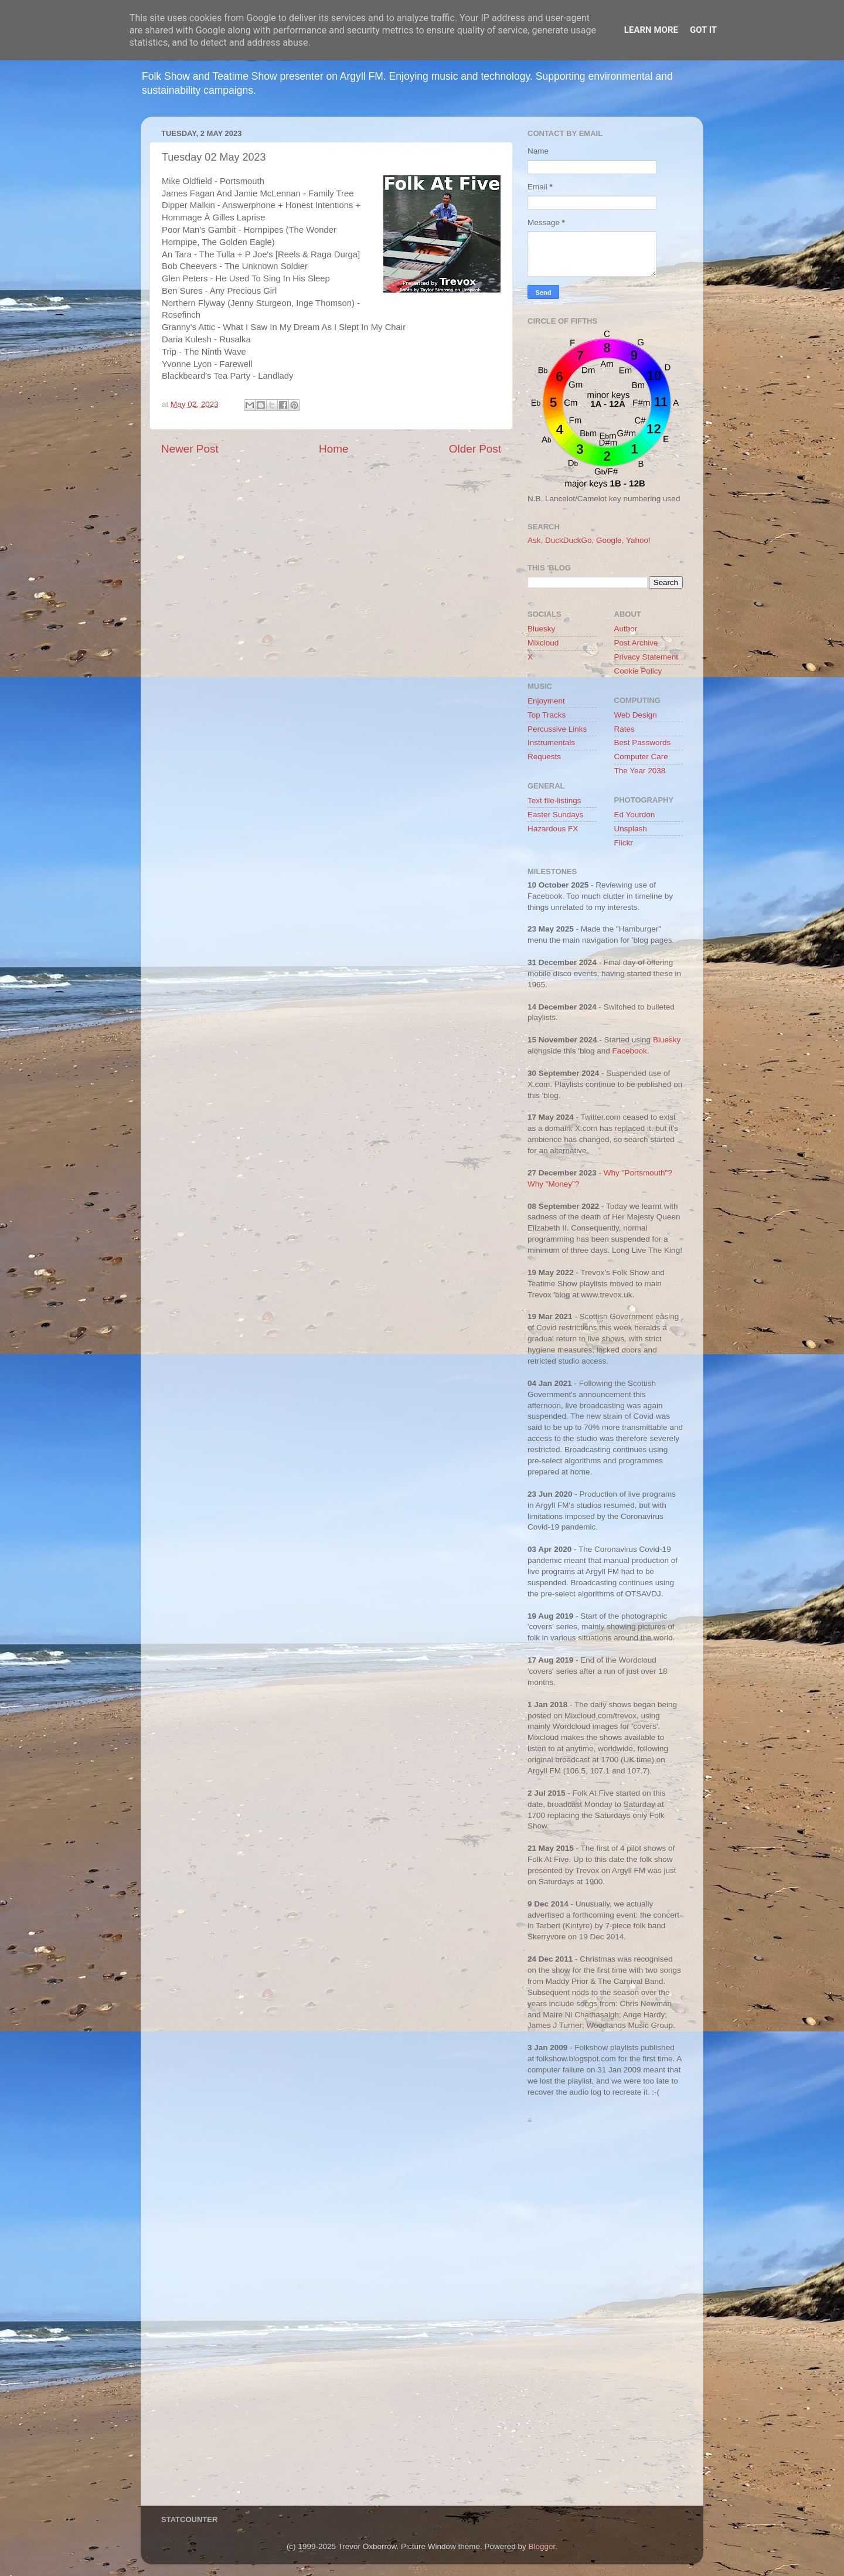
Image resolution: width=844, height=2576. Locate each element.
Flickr (623, 842)
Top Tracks (547, 715)
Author (626, 628)
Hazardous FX (553, 828)
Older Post (475, 449)
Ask (534, 540)
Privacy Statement (646, 657)
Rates (624, 729)
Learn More (651, 30)
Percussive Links (557, 729)
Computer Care (641, 756)
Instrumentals (551, 742)
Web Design (635, 715)
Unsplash (630, 828)
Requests (544, 756)
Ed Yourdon (634, 814)
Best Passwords (642, 742)
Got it (703, 30)
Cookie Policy (638, 671)
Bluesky (541, 628)
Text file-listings (554, 800)
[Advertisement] (605, 2318)
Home (333, 449)
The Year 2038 (640, 770)
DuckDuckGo (568, 540)
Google (609, 540)
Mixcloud (543, 642)
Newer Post (190, 449)
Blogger (542, 2546)
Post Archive (636, 642)
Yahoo (637, 540)
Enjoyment (546, 700)
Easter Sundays (555, 814)
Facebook (629, 1050)
